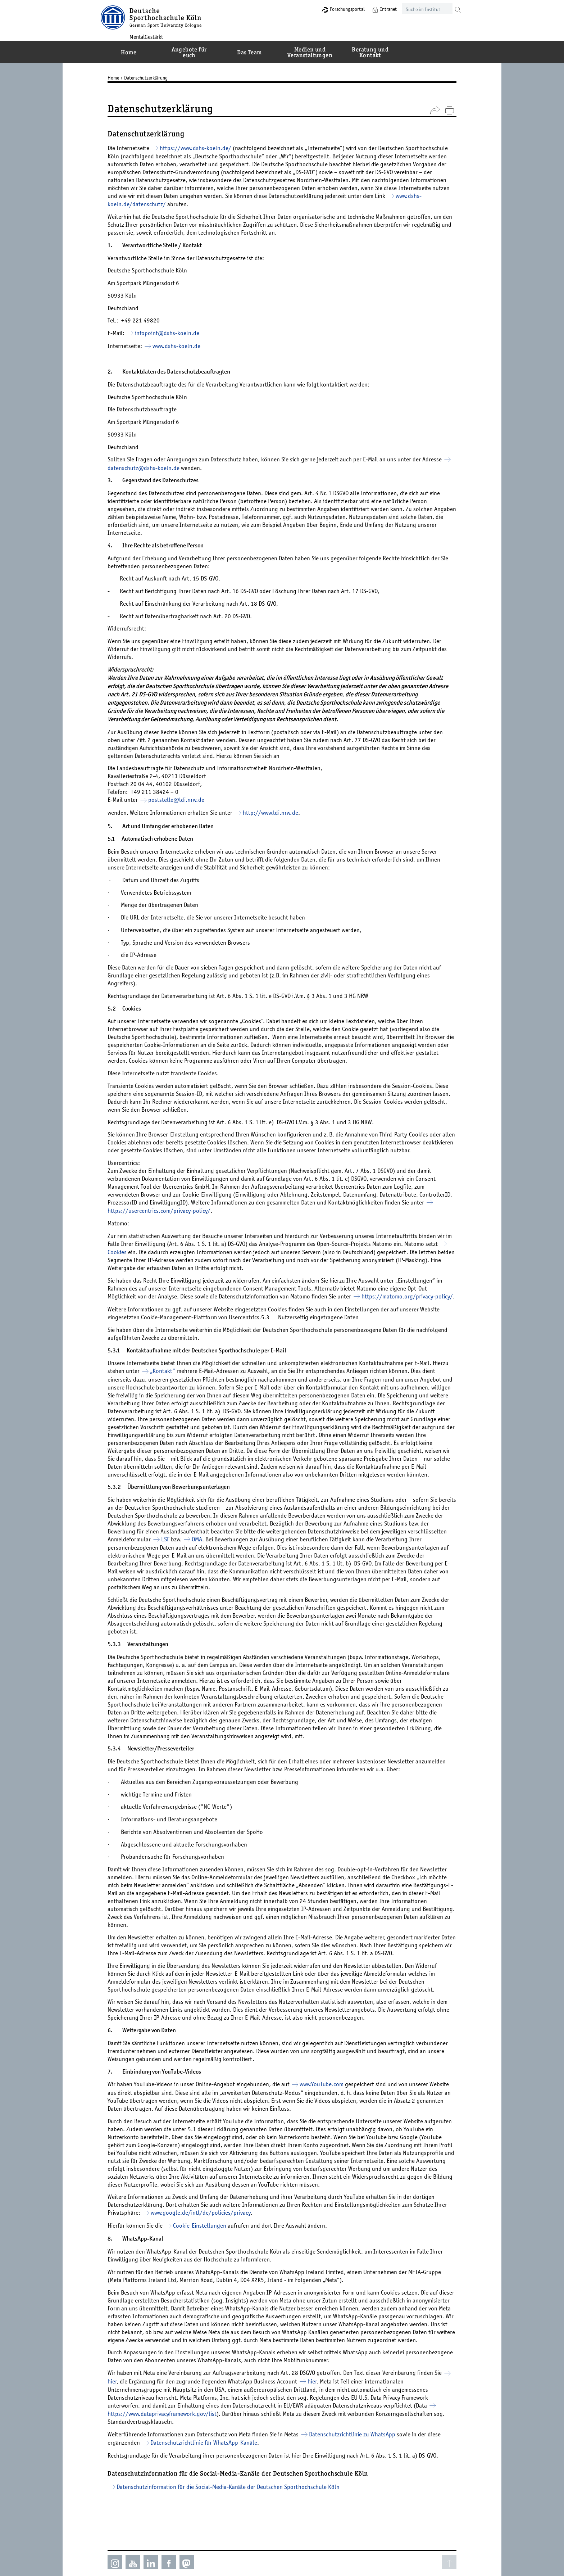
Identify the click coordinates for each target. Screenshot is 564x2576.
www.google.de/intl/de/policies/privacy (220, 2228)
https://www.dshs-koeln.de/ (201, 148)
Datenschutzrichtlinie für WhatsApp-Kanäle (209, 2465)
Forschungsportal (334, 9)
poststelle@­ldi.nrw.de (182, 799)
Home (118, 78)
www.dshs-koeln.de (182, 345)
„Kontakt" (185, 1378)
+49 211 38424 (155, 791)
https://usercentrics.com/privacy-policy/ (188, 1210)
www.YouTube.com (327, 2099)
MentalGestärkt (158, 36)
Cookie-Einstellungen (205, 2241)
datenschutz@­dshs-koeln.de (158, 467)
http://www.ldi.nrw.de (276, 812)
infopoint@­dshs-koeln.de (172, 332)
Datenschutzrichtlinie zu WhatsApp (357, 2457)
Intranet (375, 9)
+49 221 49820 (146, 320)
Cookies (166, 1251)
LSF (237, 1555)
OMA (269, 1555)
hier (126, 2404)
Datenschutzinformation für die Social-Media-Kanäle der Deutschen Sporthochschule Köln (233, 2509)
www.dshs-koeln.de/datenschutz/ (203, 203)
